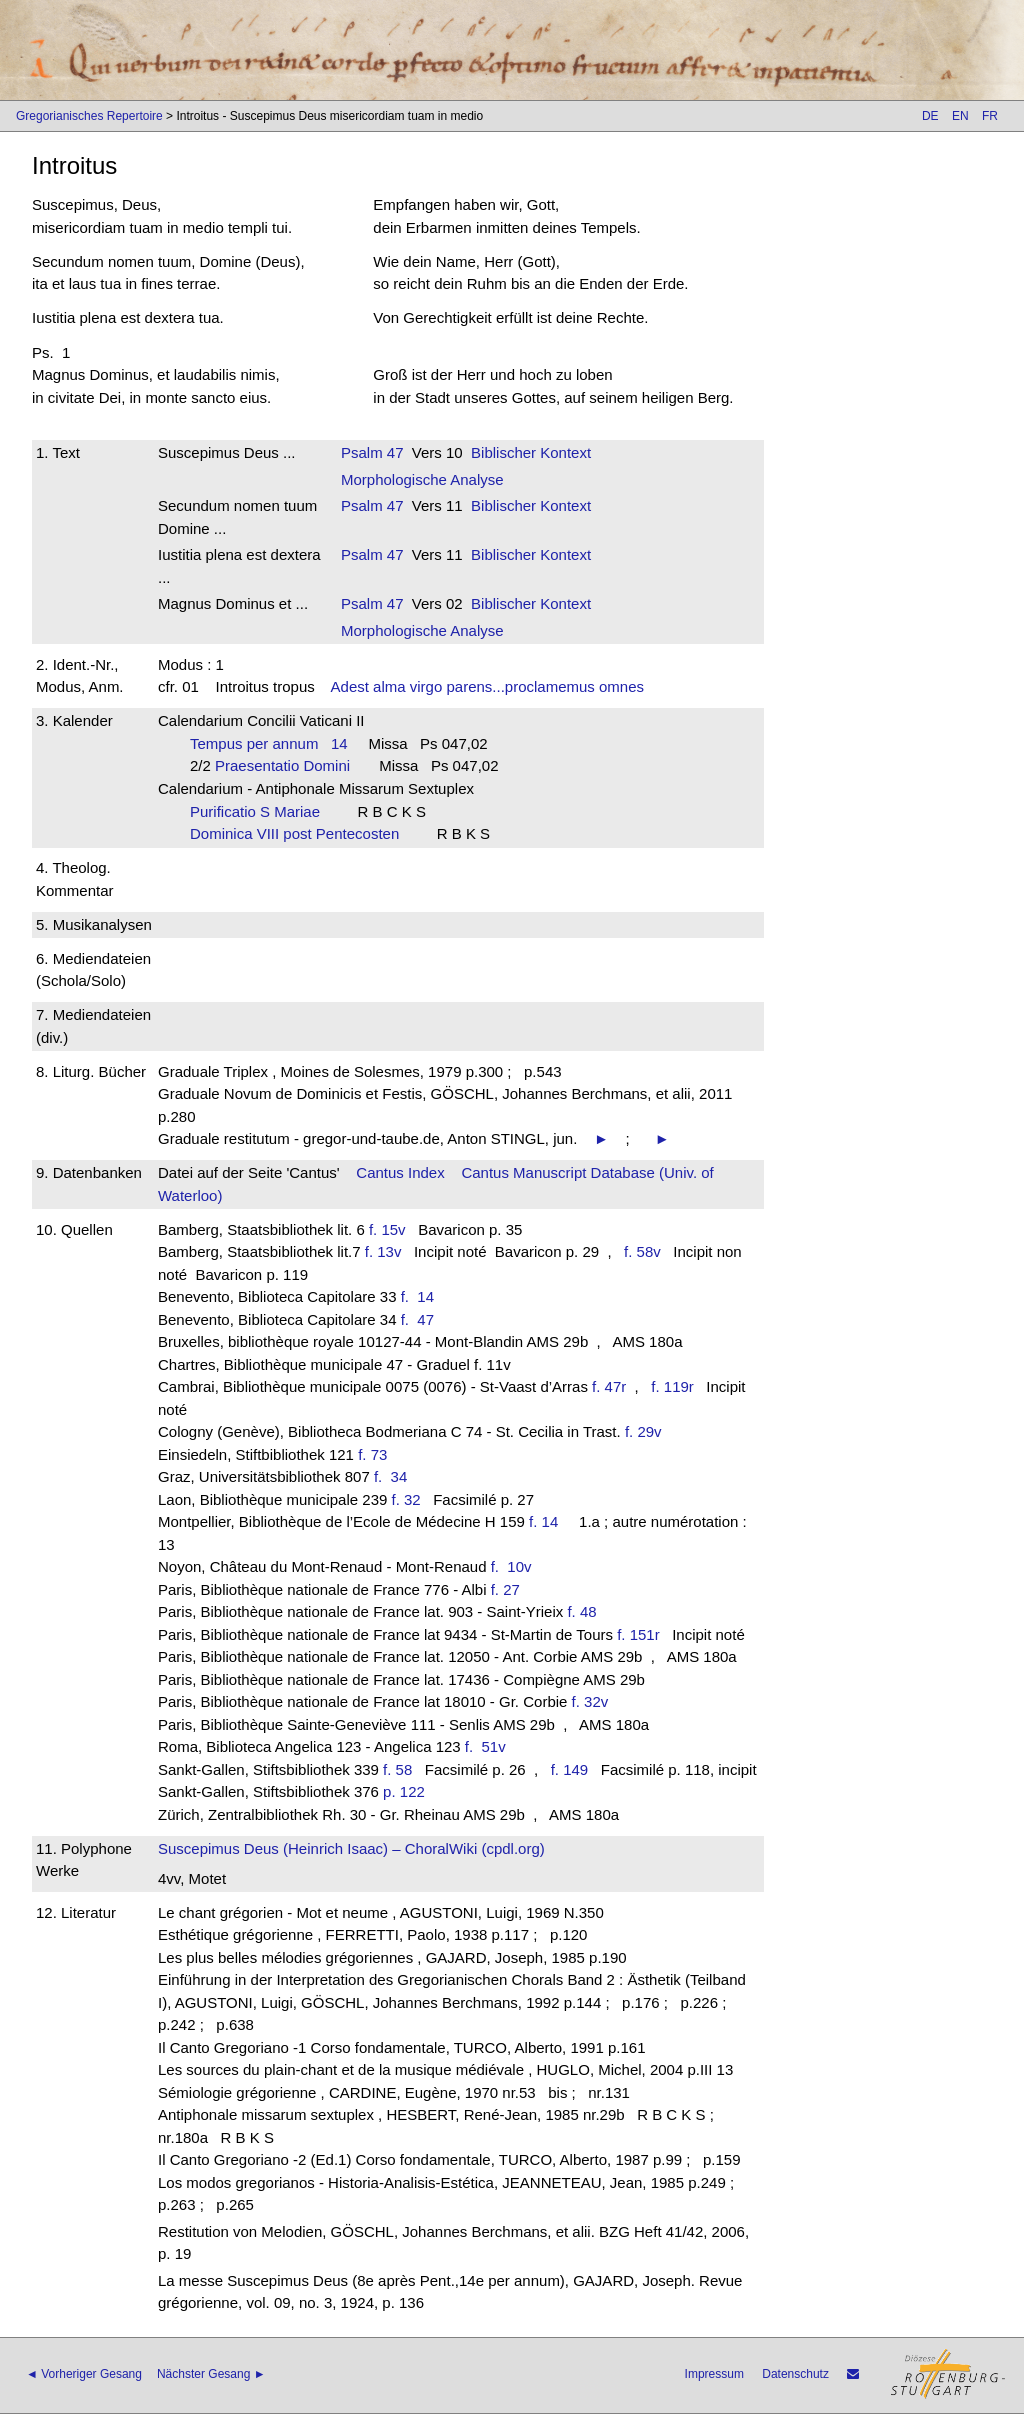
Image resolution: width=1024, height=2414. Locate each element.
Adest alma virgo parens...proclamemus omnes (487, 686)
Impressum (714, 2374)
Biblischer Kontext (531, 452)
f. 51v (489, 1746)
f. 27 (505, 1589)
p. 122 (404, 1791)
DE (930, 116)
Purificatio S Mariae (261, 811)
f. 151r (638, 1634)
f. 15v (387, 1229)
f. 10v (515, 1566)
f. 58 (397, 1769)
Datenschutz (795, 2374)
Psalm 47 (372, 452)
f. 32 (406, 1499)
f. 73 (372, 1454)
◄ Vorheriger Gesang (84, 2374)
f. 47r (609, 1386)
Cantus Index (400, 1172)
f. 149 (570, 1769)
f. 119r (672, 1386)
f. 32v (590, 1701)
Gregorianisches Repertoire (89, 116)
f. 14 (422, 1296)
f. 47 (422, 1319)
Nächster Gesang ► (211, 2374)
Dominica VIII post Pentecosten (301, 833)
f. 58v (642, 1251)
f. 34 (395, 1476)
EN (960, 116)
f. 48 (581, 1611)
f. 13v (383, 1251)
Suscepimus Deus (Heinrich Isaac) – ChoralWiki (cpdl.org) (351, 1848)
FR (990, 116)
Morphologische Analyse (422, 479)
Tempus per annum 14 (269, 743)
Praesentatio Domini (289, 765)
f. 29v (643, 1431)
